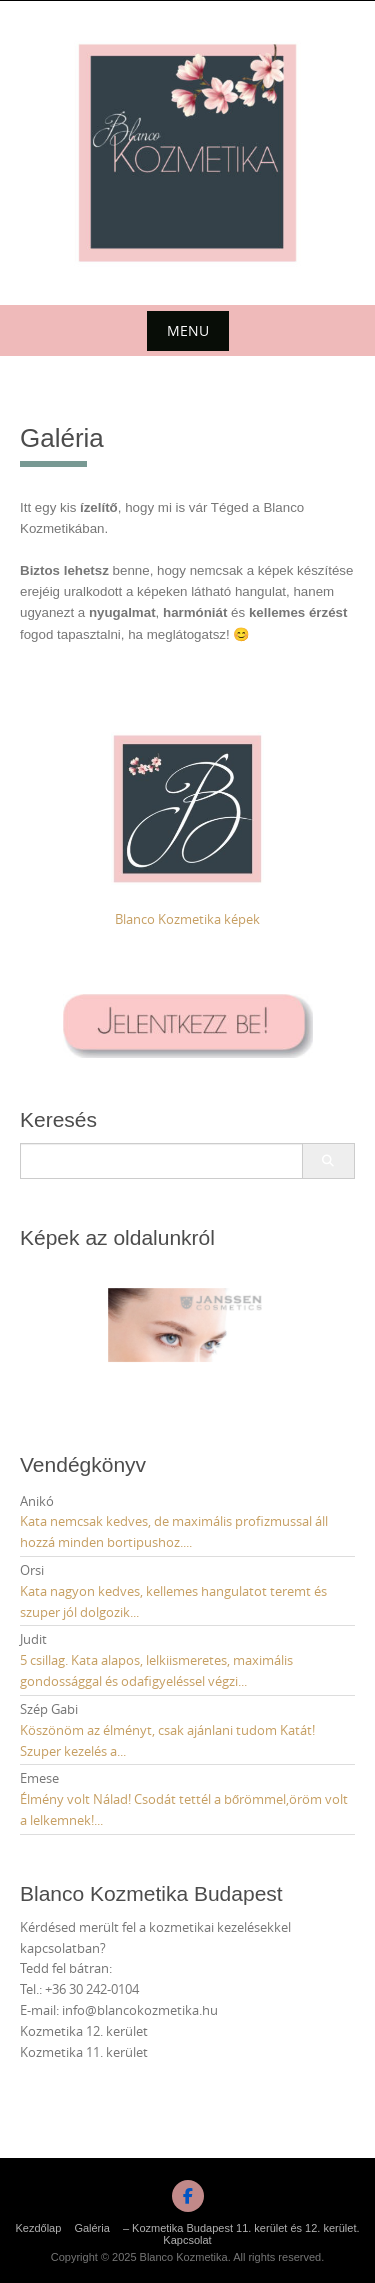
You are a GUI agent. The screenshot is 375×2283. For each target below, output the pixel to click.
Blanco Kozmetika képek (187, 919)
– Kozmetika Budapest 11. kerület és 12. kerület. (241, 2228)
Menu (188, 330)
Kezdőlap (38, 2228)
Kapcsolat (187, 2240)
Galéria (91, 2228)
